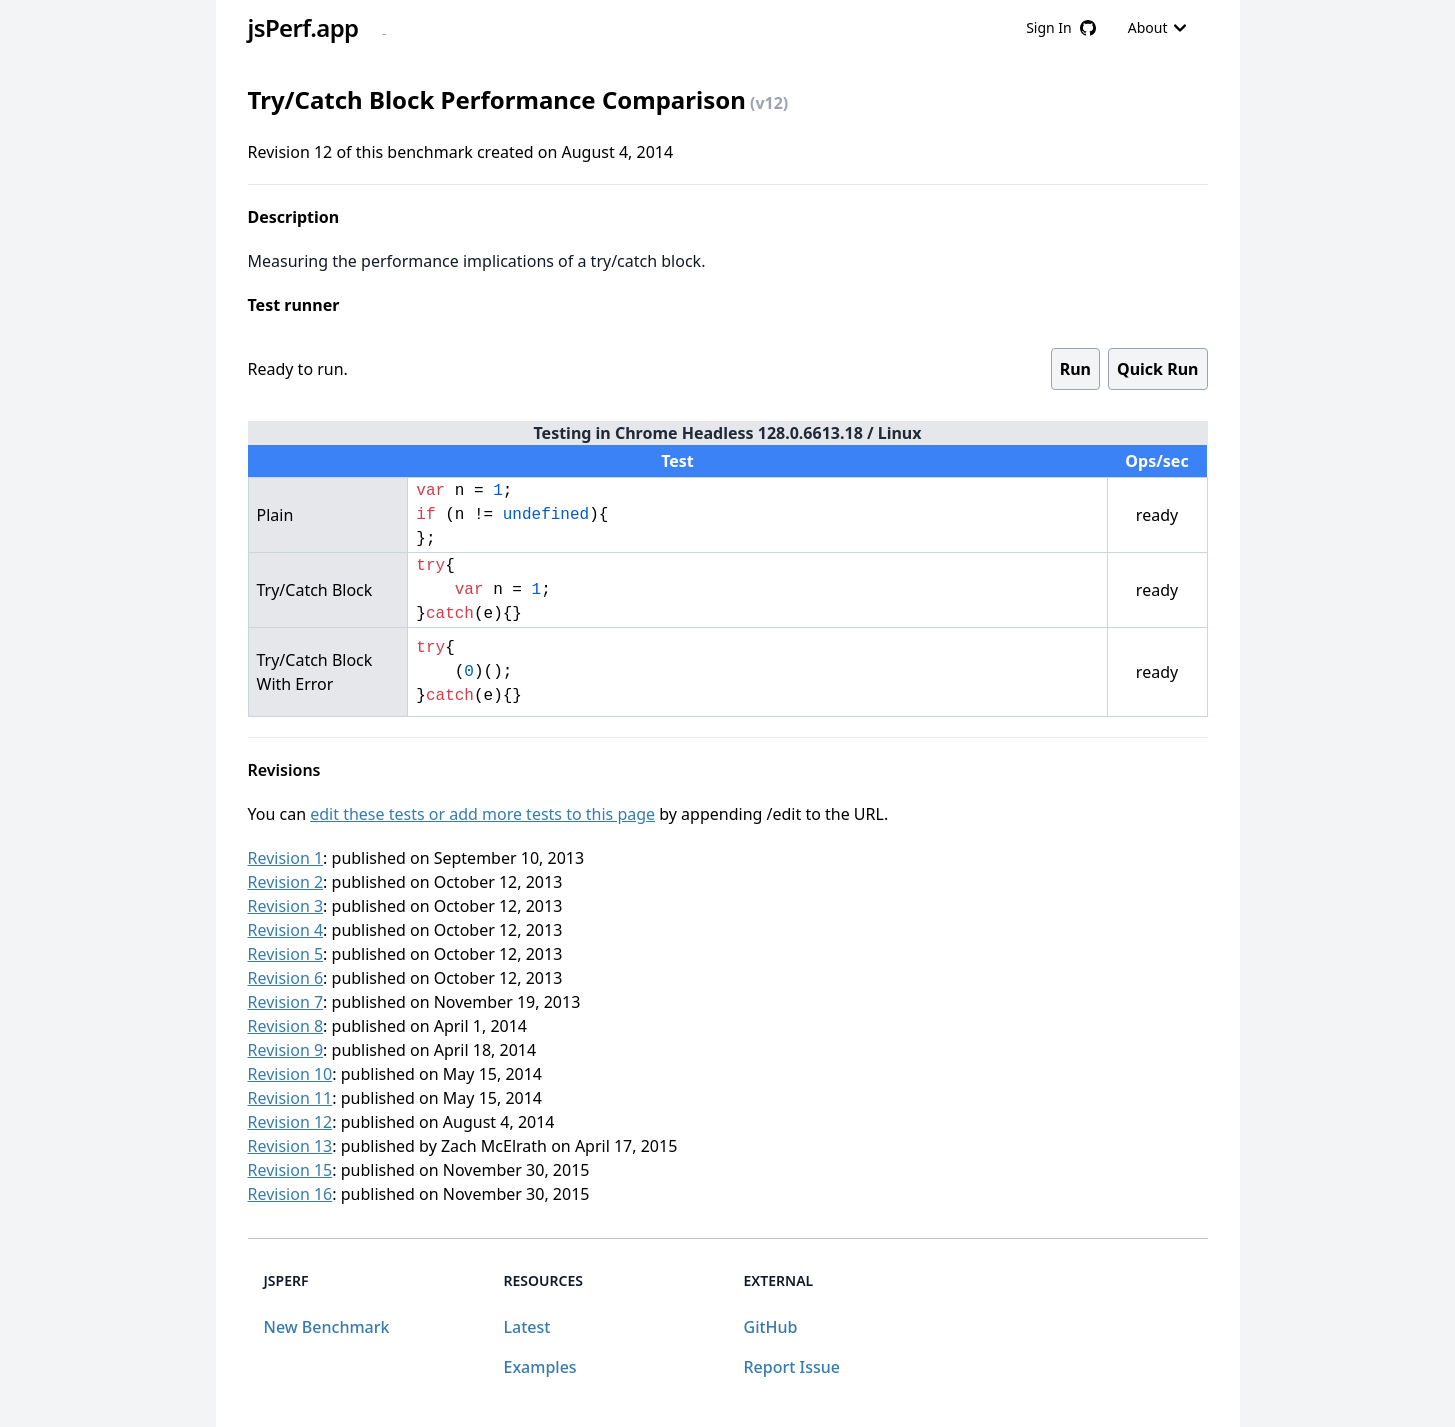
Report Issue (792, 1367)
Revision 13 (290, 1146)
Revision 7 (286, 1002)
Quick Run (1157, 369)
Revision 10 (290, 1074)
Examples (540, 1367)
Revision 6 (286, 978)
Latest (527, 1327)
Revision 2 (286, 882)
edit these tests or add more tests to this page (482, 814)
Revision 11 (290, 1098)
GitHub (771, 1327)
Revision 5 (286, 954)
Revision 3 (286, 906)
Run (1075, 369)
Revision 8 (286, 1026)
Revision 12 (290, 1122)
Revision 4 (286, 930)
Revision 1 (286, 858)
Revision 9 (286, 1050)
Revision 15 (290, 1170)
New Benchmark (327, 1327)
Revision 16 (290, 1194)
